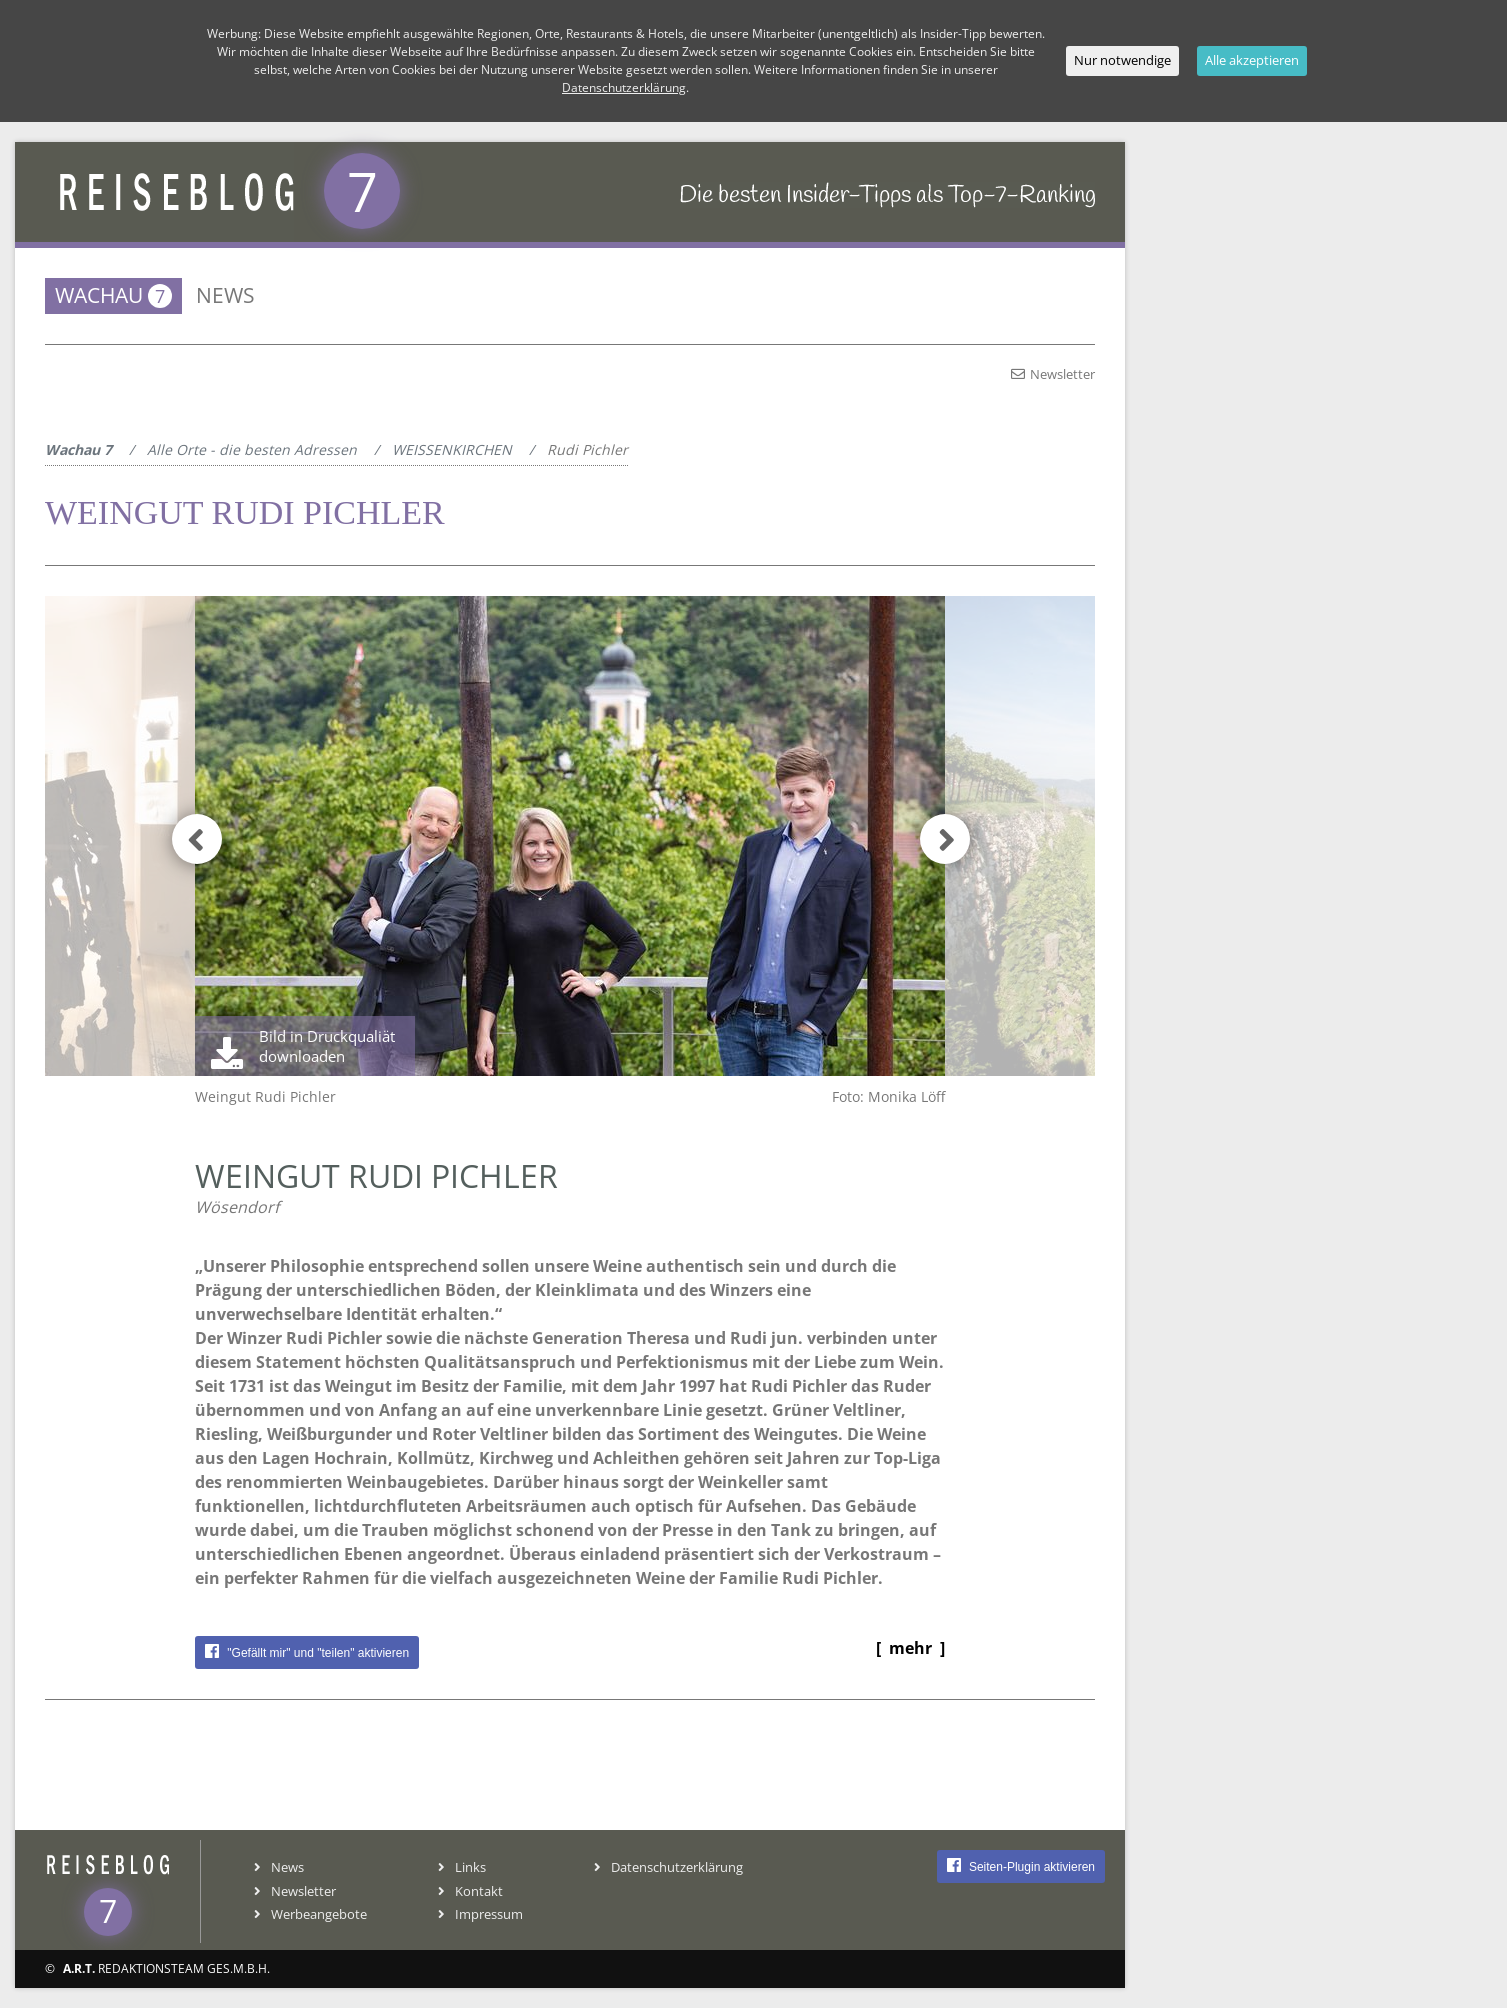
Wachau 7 (78, 449)
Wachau (113, 295)
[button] (933, 836)
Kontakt (470, 1891)
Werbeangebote (310, 1914)
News (225, 295)
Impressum (480, 1914)
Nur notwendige (1122, 60)
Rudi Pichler (587, 449)
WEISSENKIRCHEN (452, 449)
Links (462, 1867)
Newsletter (1053, 374)
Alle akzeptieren (1252, 60)
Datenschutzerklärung (668, 1867)
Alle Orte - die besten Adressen (252, 449)
